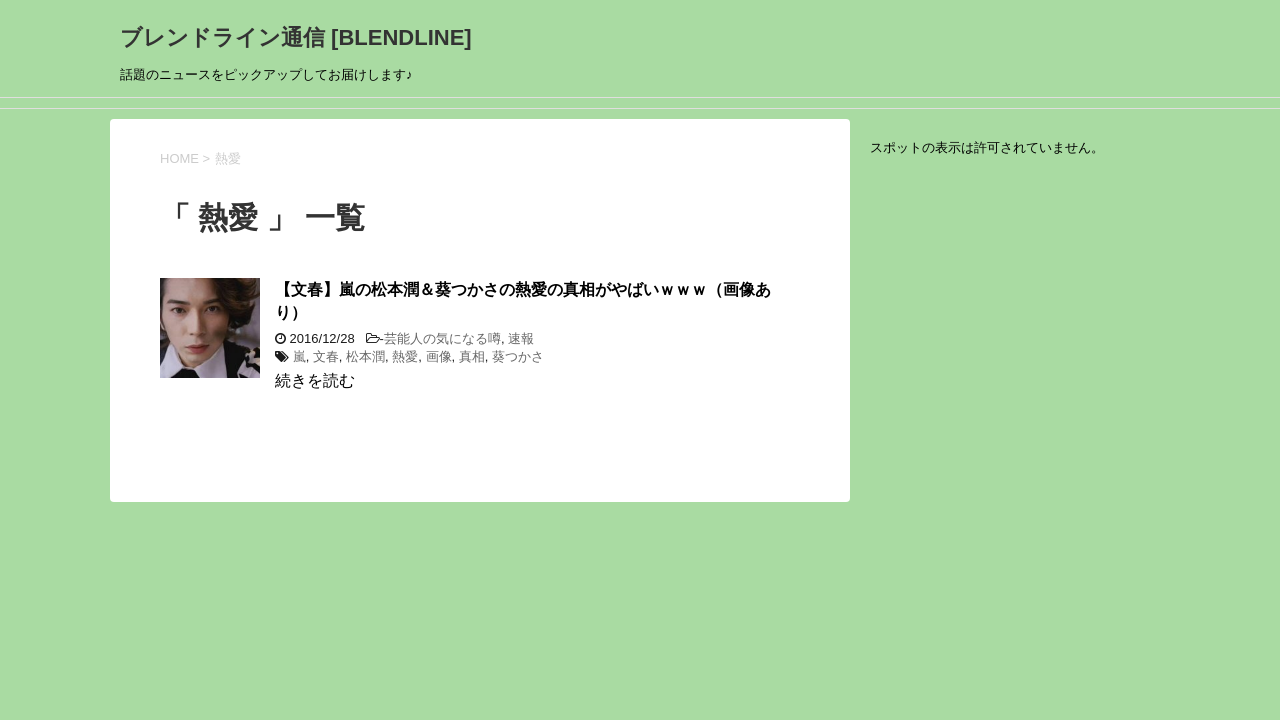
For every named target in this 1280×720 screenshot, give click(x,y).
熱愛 (405, 356)
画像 (439, 356)
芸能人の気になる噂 (442, 338)
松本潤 (365, 356)
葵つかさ (518, 356)
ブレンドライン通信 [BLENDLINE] (296, 37)
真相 (472, 356)
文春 (326, 356)
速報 (521, 338)
